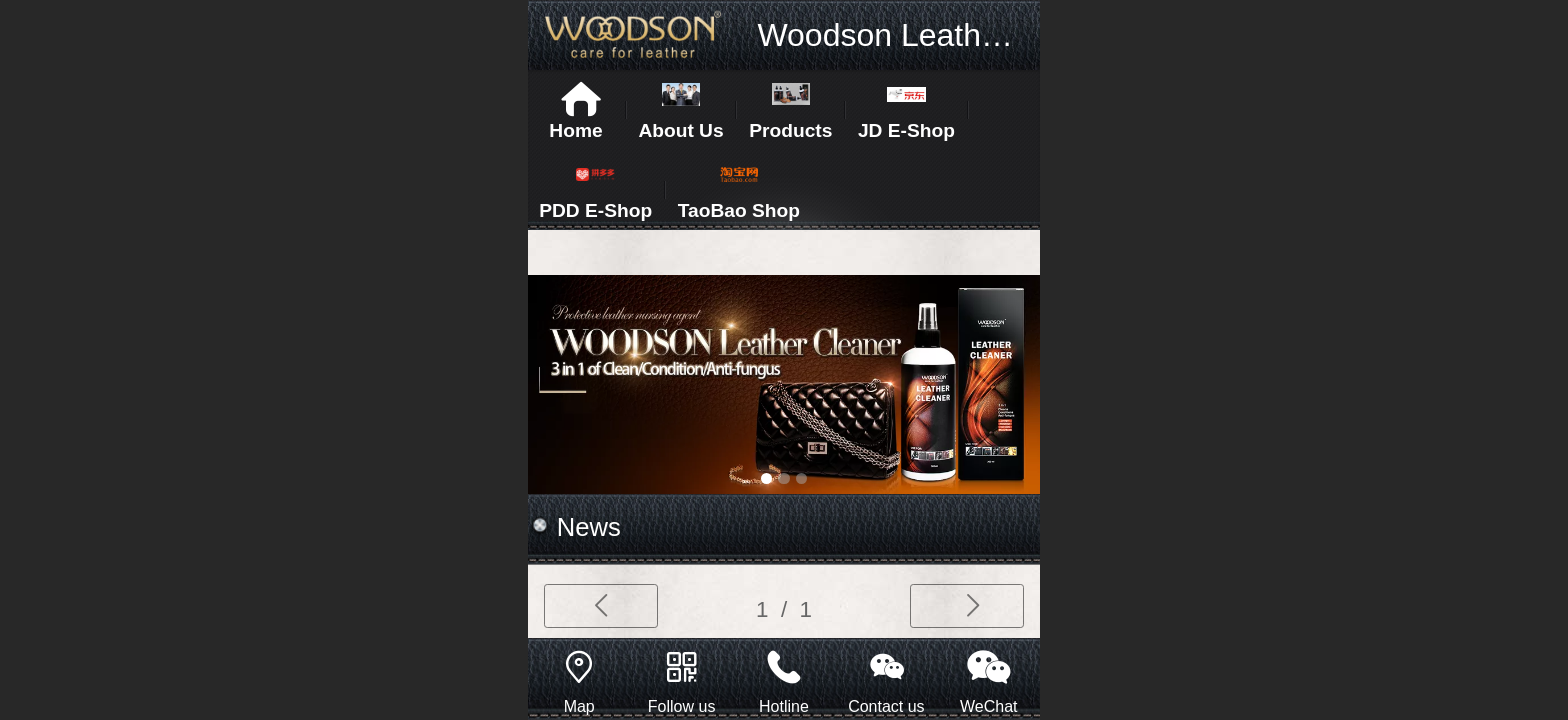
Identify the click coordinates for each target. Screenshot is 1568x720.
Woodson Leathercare (914, 35)
